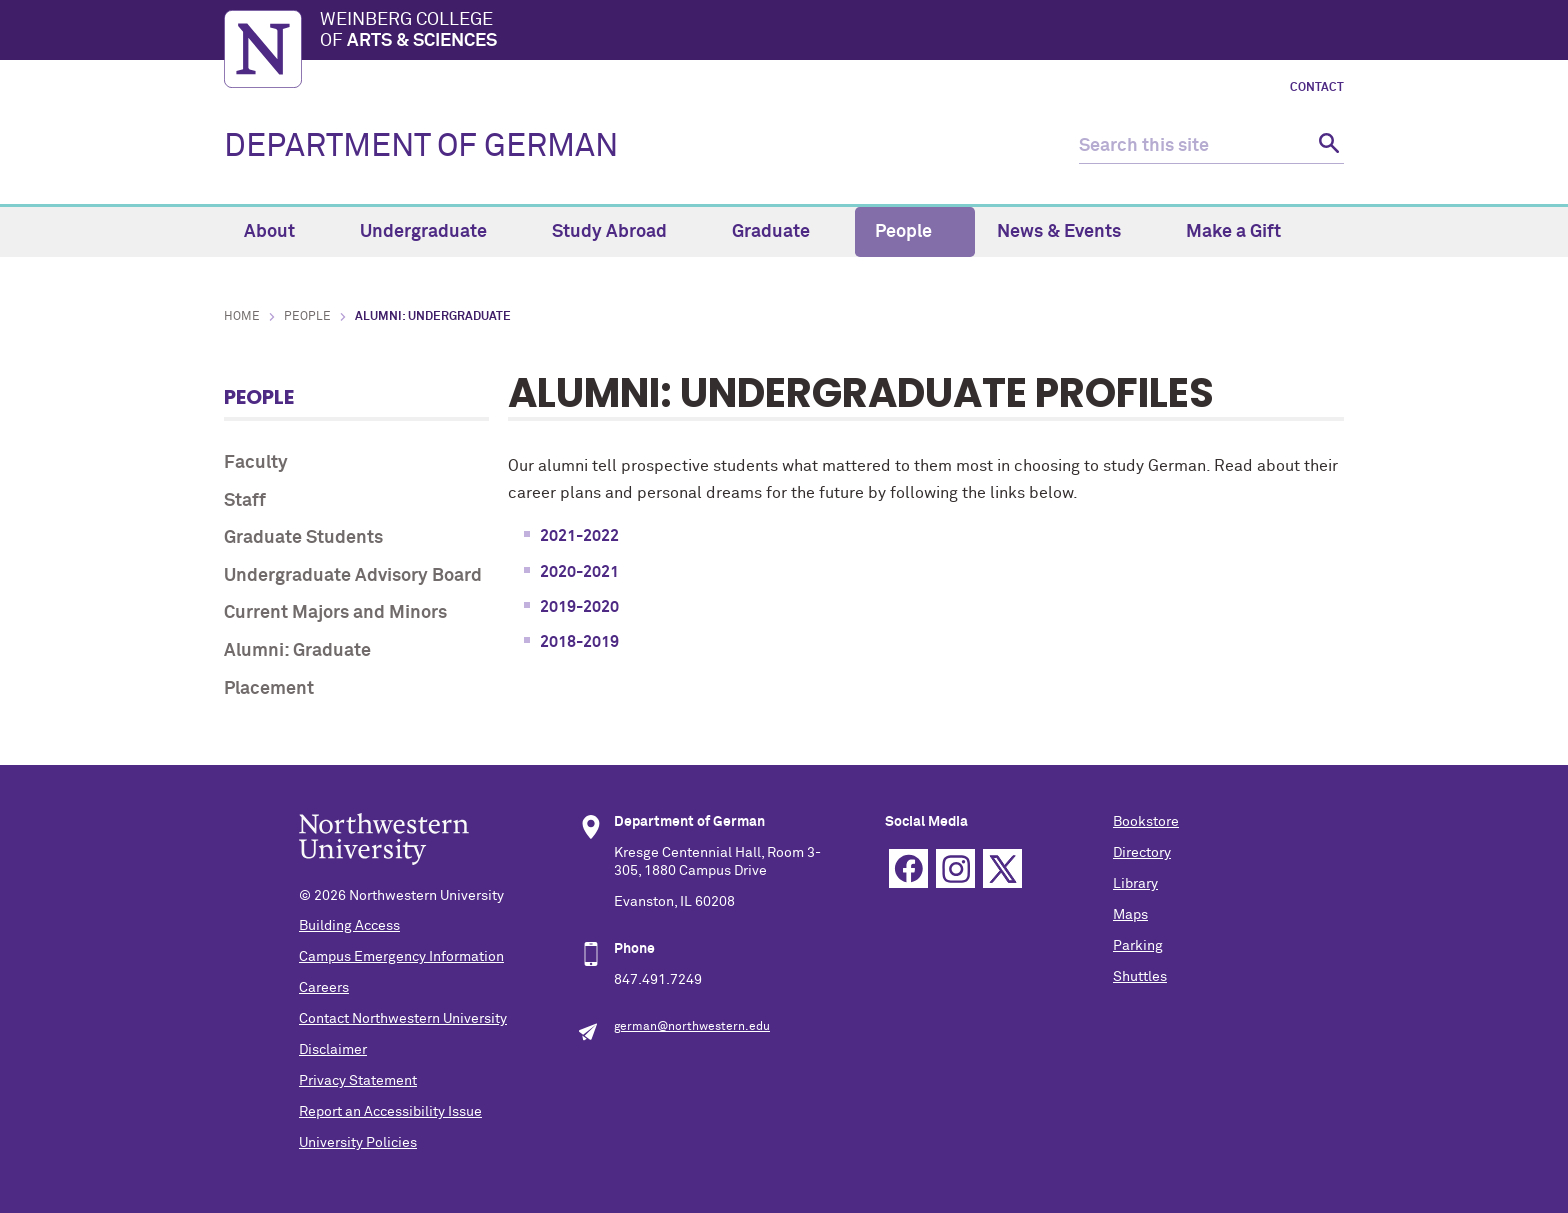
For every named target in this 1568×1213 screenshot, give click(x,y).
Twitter (1002, 868)
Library (1135, 884)
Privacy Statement (358, 1081)
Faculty (256, 463)
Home (242, 317)
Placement (269, 689)
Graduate (782, 232)
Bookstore (1146, 822)
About (281, 232)
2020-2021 (579, 572)
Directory (1142, 853)
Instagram (955, 868)
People (915, 232)
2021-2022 (579, 536)
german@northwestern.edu (692, 1027)
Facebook (908, 868)
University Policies (358, 1143)
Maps (1130, 915)
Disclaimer (333, 1050)
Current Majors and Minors (335, 613)
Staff (245, 501)
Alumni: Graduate (297, 651)
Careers (324, 988)
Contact (1317, 88)
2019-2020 (579, 607)
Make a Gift (1233, 232)
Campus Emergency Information (401, 957)
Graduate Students (303, 538)
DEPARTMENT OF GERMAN (421, 147)
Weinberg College (832, 32)
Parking (1138, 946)
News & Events (1070, 232)
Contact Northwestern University (403, 1019)
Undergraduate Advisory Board (353, 576)
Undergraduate (435, 232)
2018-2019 (579, 642)
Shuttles (1140, 977)
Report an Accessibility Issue (390, 1112)
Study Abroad (621, 232)
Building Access (349, 926)
